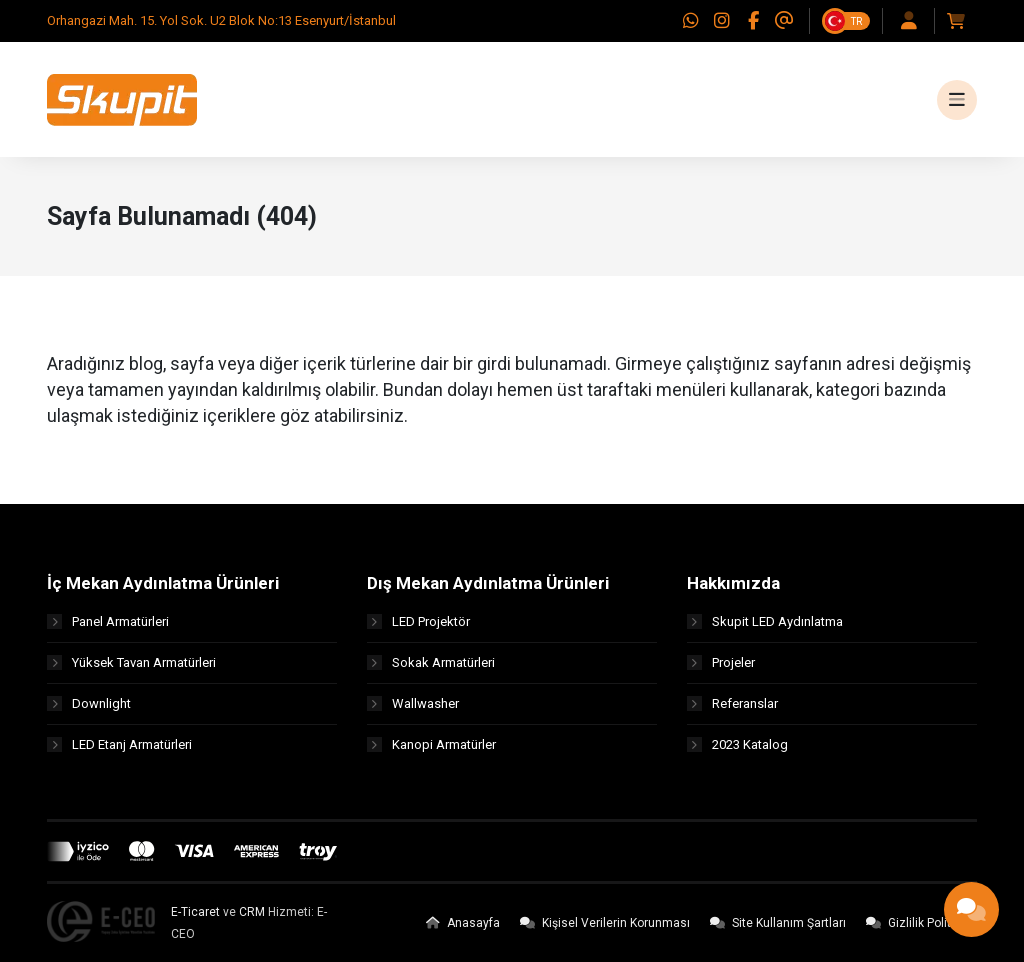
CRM (252, 912)
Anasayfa (463, 923)
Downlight (89, 703)
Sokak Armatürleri (431, 662)
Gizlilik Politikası (921, 923)
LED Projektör (418, 621)
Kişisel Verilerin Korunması (605, 923)
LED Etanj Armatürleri (119, 744)
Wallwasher (413, 703)
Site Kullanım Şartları (778, 923)
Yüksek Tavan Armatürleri (131, 662)
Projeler (721, 662)
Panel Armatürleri (108, 621)
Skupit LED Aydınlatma (765, 621)
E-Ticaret (195, 912)
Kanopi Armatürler (431, 744)
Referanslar (732, 703)
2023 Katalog (737, 744)
